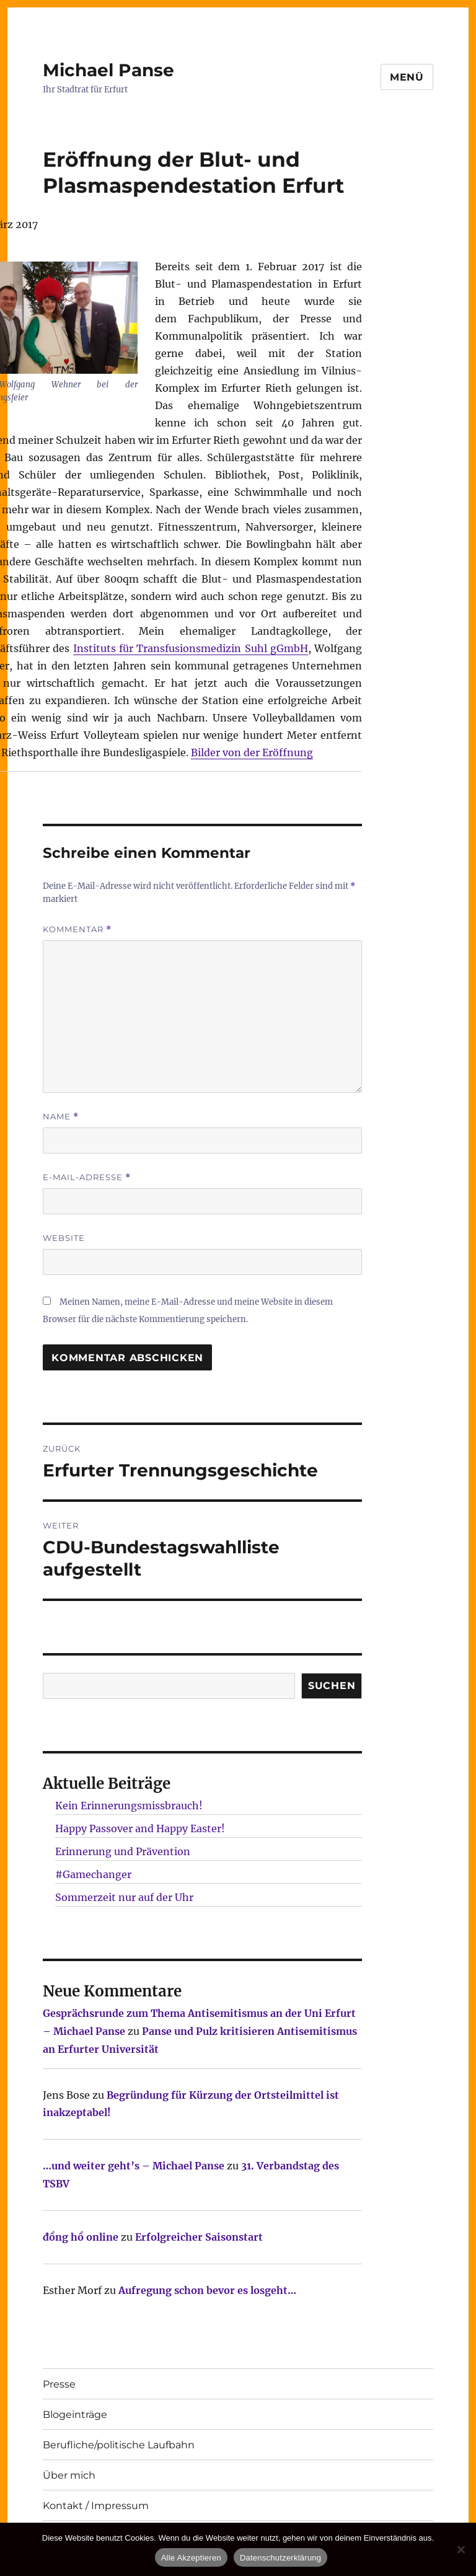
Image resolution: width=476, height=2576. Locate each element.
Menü (407, 77)
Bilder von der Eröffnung (252, 752)
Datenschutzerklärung (280, 2557)
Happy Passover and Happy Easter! (140, 1828)
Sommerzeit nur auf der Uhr (124, 1897)
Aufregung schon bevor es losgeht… (207, 2290)
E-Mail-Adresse (87, 1177)
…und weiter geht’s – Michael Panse (133, 2165)
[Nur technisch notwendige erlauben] (460, 2549)
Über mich (69, 2475)
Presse (59, 2384)
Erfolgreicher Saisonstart (199, 2237)
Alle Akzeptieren (191, 2557)
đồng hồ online (80, 2237)
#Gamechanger (93, 1874)
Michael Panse (108, 70)
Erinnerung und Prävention (122, 1851)
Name (61, 1116)
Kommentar (77, 929)
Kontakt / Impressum (96, 2506)
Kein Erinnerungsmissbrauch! (129, 1805)
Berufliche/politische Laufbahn (119, 2445)
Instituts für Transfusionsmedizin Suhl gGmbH (190, 648)
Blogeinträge (75, 2414)
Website (64, 1238)
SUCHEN (332, 1686)
